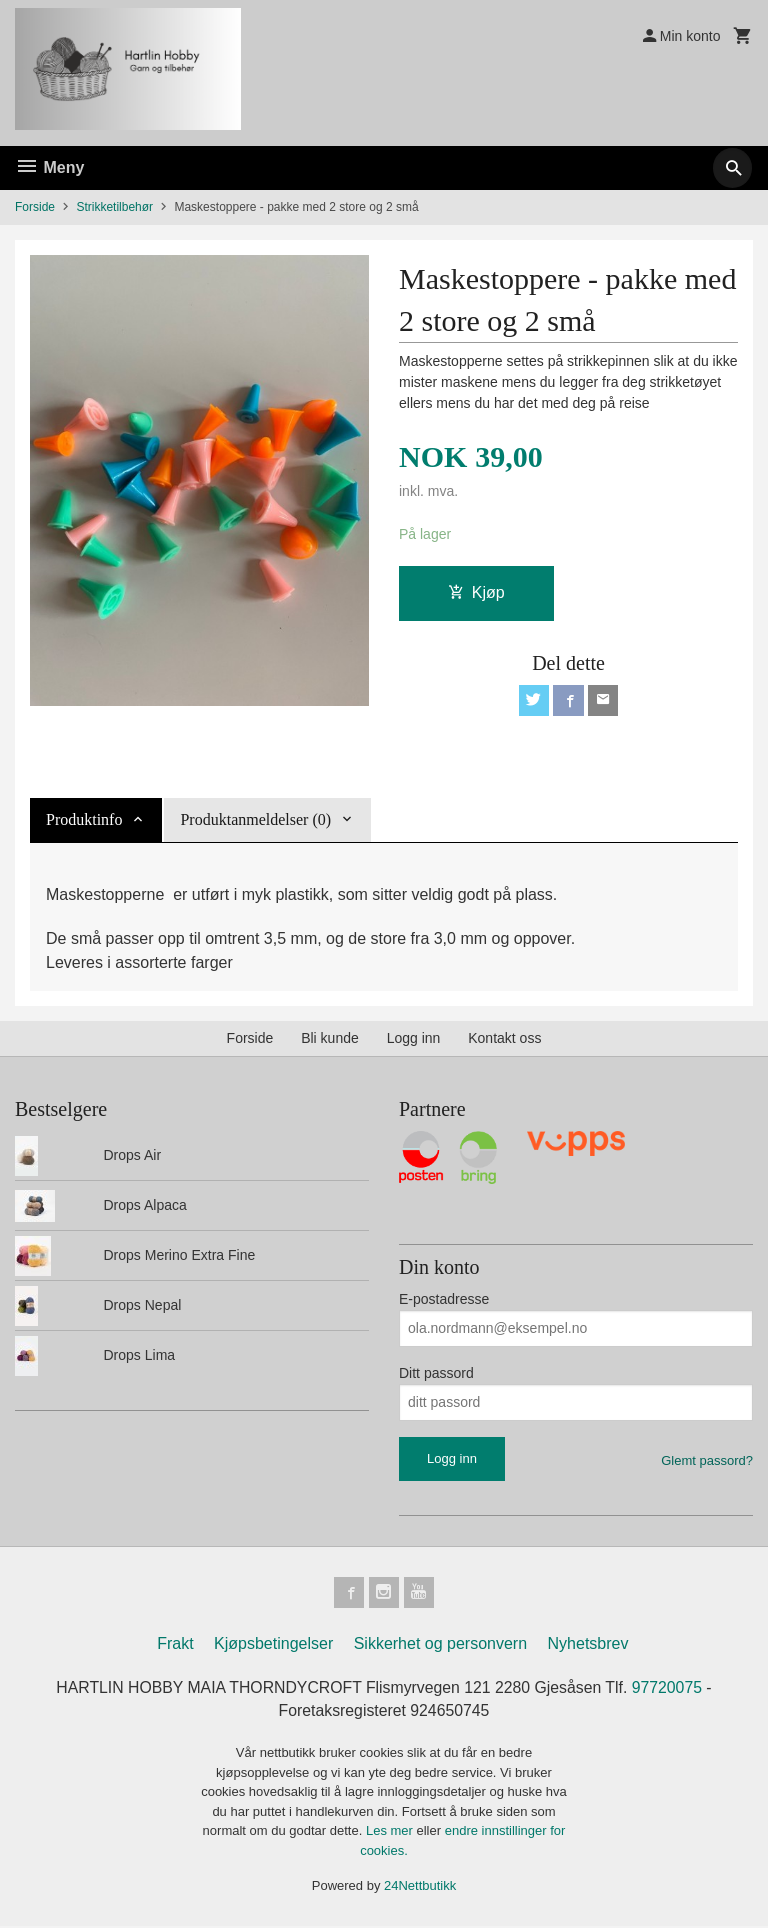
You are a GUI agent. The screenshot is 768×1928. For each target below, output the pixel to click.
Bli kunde (330, 1038)
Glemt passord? (707, 1460)
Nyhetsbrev (588, 1644)
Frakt (175, 1644)
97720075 (670, 1688)
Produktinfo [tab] (84, 819)
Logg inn (414, 1038)
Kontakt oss (504, 1038)
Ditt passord (436, 1373)
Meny (49, 167)
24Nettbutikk (420, 1887)
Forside (35, 207)
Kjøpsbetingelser (273, 1644)
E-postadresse (444, 1299)
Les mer (391, 1832)
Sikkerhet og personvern (440, 1644)
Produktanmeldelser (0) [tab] (255, 819)
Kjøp (476, 593)
